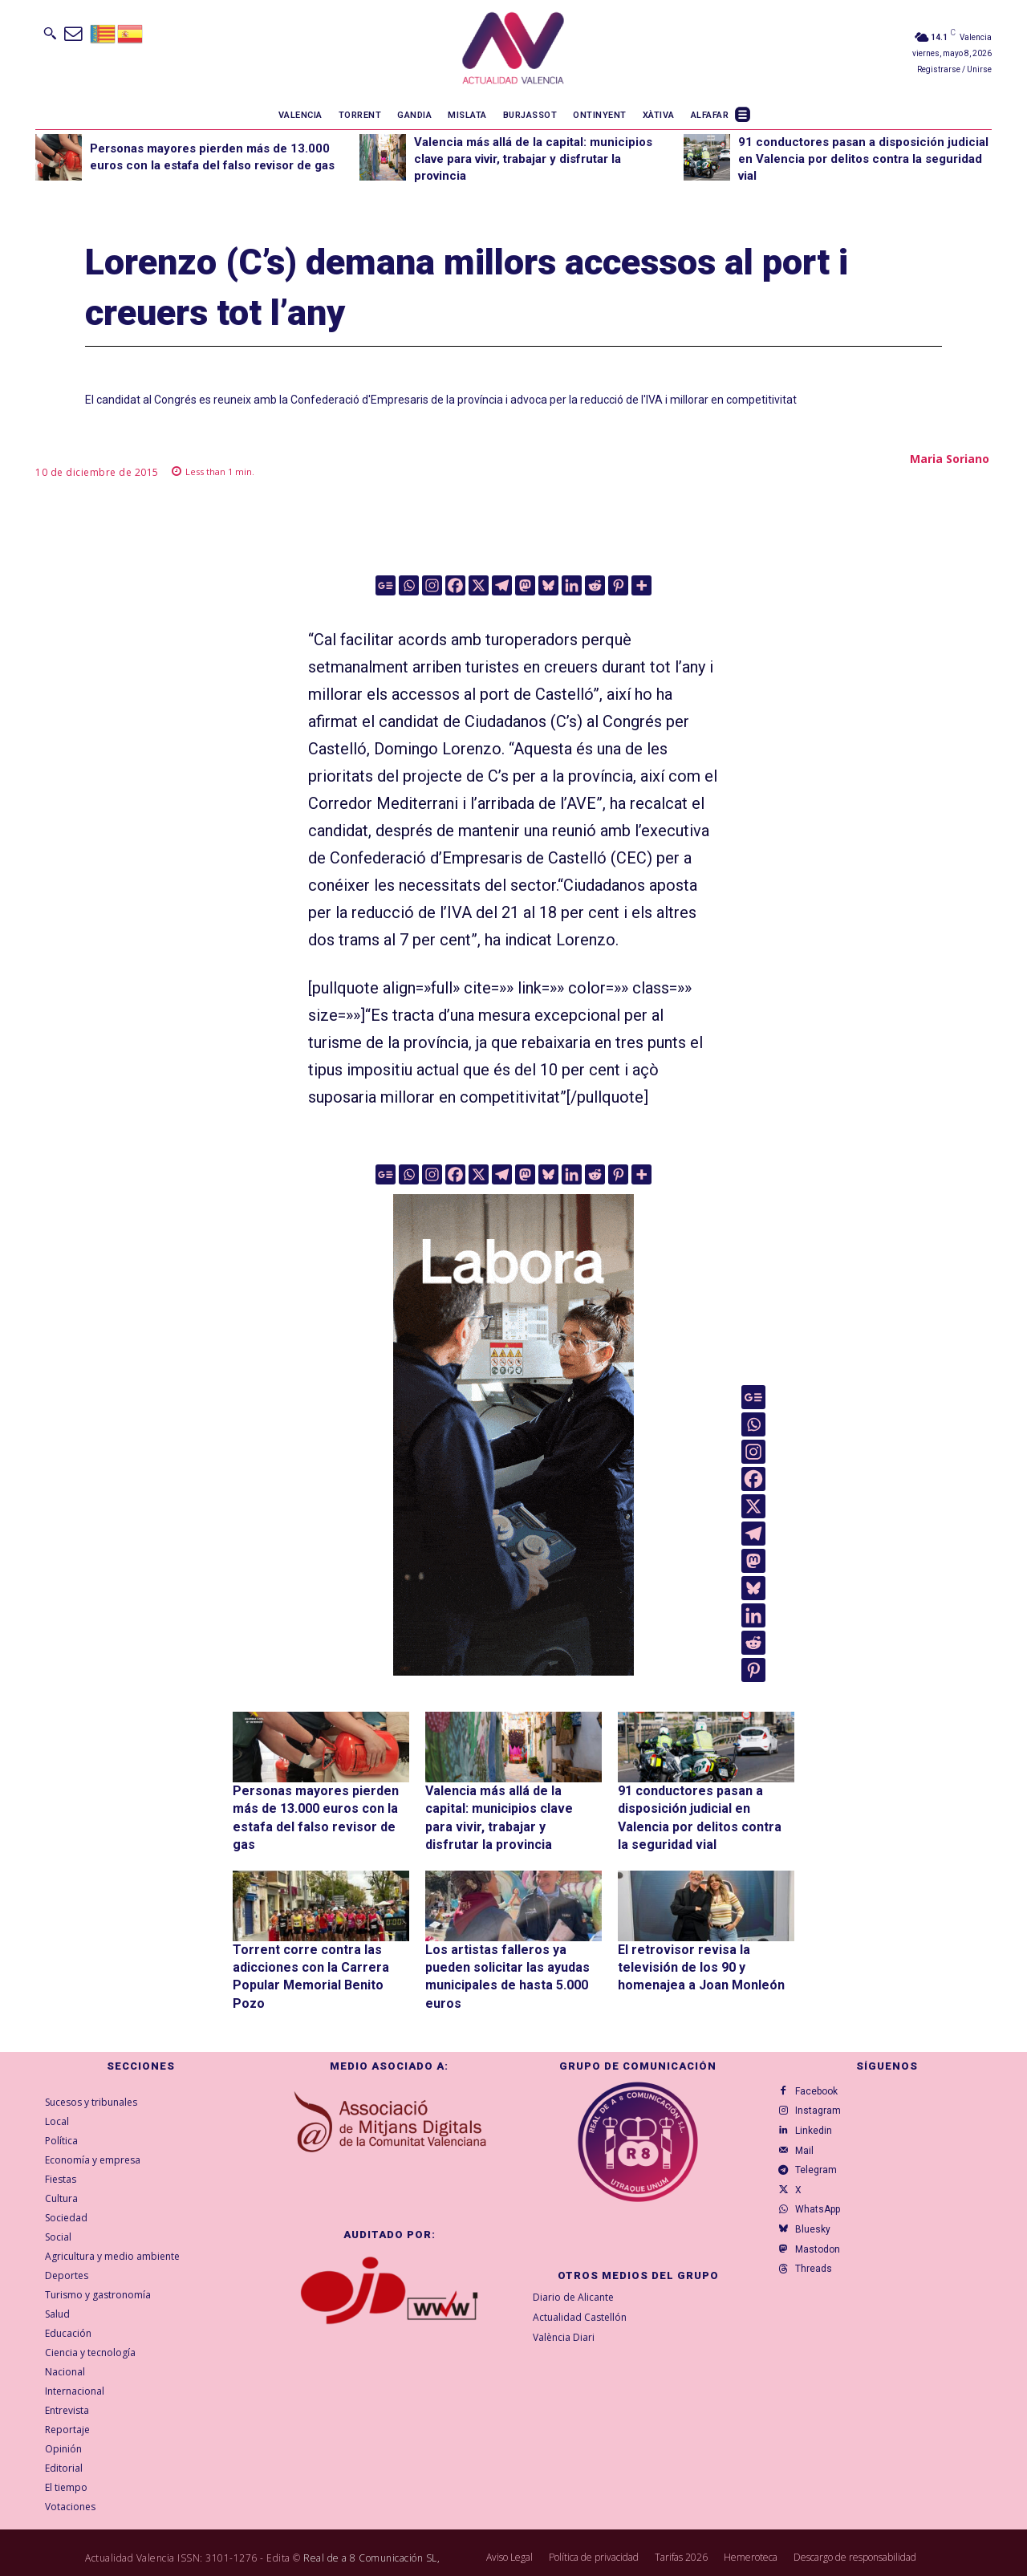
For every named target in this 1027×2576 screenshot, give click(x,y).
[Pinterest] (618, 585)
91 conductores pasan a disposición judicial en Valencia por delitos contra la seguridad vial (863, 159)
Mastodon (823, 2266)
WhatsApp (823, 2214)
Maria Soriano (949, 458)
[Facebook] (455, 585)
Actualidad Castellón (580, 2283)
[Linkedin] (572, 585)
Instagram (823, 2086)
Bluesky (818, 2240)
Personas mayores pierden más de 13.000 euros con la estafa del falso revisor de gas (320, 1805)
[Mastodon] (525, 585)
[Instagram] (432, 585)
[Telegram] (502, 585)
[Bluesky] (548, 585)
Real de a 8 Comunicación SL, (371, 2524)
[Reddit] (595, 585)
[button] (49, 32)
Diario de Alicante (573, 2263)
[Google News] (385, 585)
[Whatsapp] (409, 585)
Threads (819, 2292)
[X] (479, 585)
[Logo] (513, 50)
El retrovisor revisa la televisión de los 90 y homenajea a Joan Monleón (702, 1954)
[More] (641, 585)
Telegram (821, 2163)
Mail (810, 2137)
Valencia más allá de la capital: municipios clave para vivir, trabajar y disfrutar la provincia (533, 159)
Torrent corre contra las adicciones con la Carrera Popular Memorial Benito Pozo (315, 1954)
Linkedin (819, 2112)
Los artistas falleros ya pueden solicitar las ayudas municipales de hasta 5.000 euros (511, 1954)
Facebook (822, 2060)
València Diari (564, 2303)
